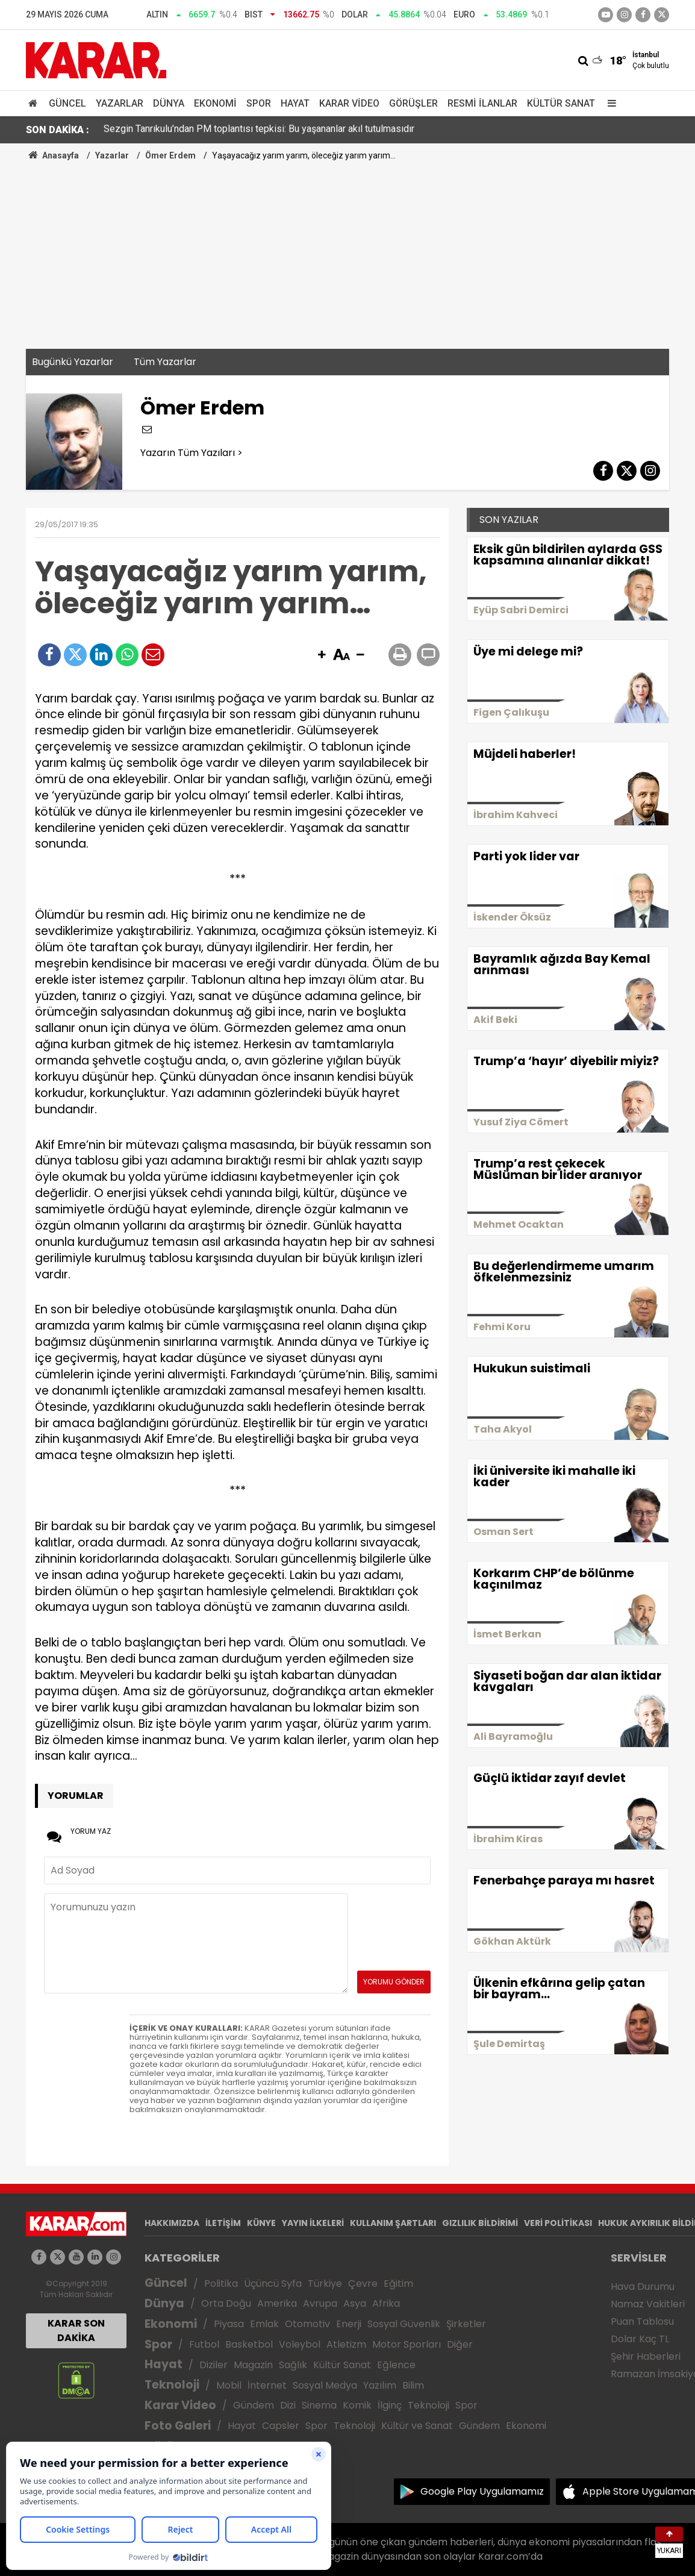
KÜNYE (261, 2223)
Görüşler (413, 103)
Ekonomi (215, 103)
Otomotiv (307, 2324)
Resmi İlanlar (482, 103)
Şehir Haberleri (646, 2356)
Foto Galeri (178, 2426)
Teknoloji (172, 2385)
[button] (321, 655)
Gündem (253, 2405)
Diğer (460, 2344)
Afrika (386, 2303)
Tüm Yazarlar (165, 362)
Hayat (295, 103)
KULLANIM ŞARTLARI (393, 2223)
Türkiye (325, 2283)
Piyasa (229, 2324)
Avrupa (320, 2303)
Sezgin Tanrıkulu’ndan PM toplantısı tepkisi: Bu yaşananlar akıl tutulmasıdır (259, 130)
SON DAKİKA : (57, 130)
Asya (354, 2303)
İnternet (267, 2385)
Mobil (229, 2385)
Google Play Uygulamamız (482, 2491)
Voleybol (299, 2344)
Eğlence (396, 2365)
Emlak (264, 2324)
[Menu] (609, 103)
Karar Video (349, 103)
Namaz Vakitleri (648, 2304)
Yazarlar (119, 103)
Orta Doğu (226, 2303)
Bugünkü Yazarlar (72, 362)
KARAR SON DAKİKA (76, 2330)
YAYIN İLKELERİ (313, 2223)
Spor (258, 103)
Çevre (363, 2283)
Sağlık (293, 2365)
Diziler (213, 2365)
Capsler (280, 2426)
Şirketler (466, 2324)
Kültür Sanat (561, 103)
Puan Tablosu (642, 2321)
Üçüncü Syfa (273, 2283)
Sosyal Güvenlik (403, 2324)
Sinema (319, 2405)
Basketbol (249, 2344)
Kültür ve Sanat (417, 2426)
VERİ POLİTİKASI (558, 2223)
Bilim (413, 2385)
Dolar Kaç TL (640, 2339)
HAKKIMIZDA (172, 2223)
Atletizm (346, 2344)
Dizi (288, 2405)
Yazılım (379, 2385)
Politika (221, 2283)
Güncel (67, 103)
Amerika (277, 2303)
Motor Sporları (406, 2344)
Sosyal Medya (325, 2385)
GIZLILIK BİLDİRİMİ (480, 2223)
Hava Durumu (643, 2286)
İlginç (390, 2405)
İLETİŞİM (223, 2223)
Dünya (168, 103)
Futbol (204, 2344)
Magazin (253, 2365)
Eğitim (398, 2283)
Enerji (348, 2324)
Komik (357, 2405)
